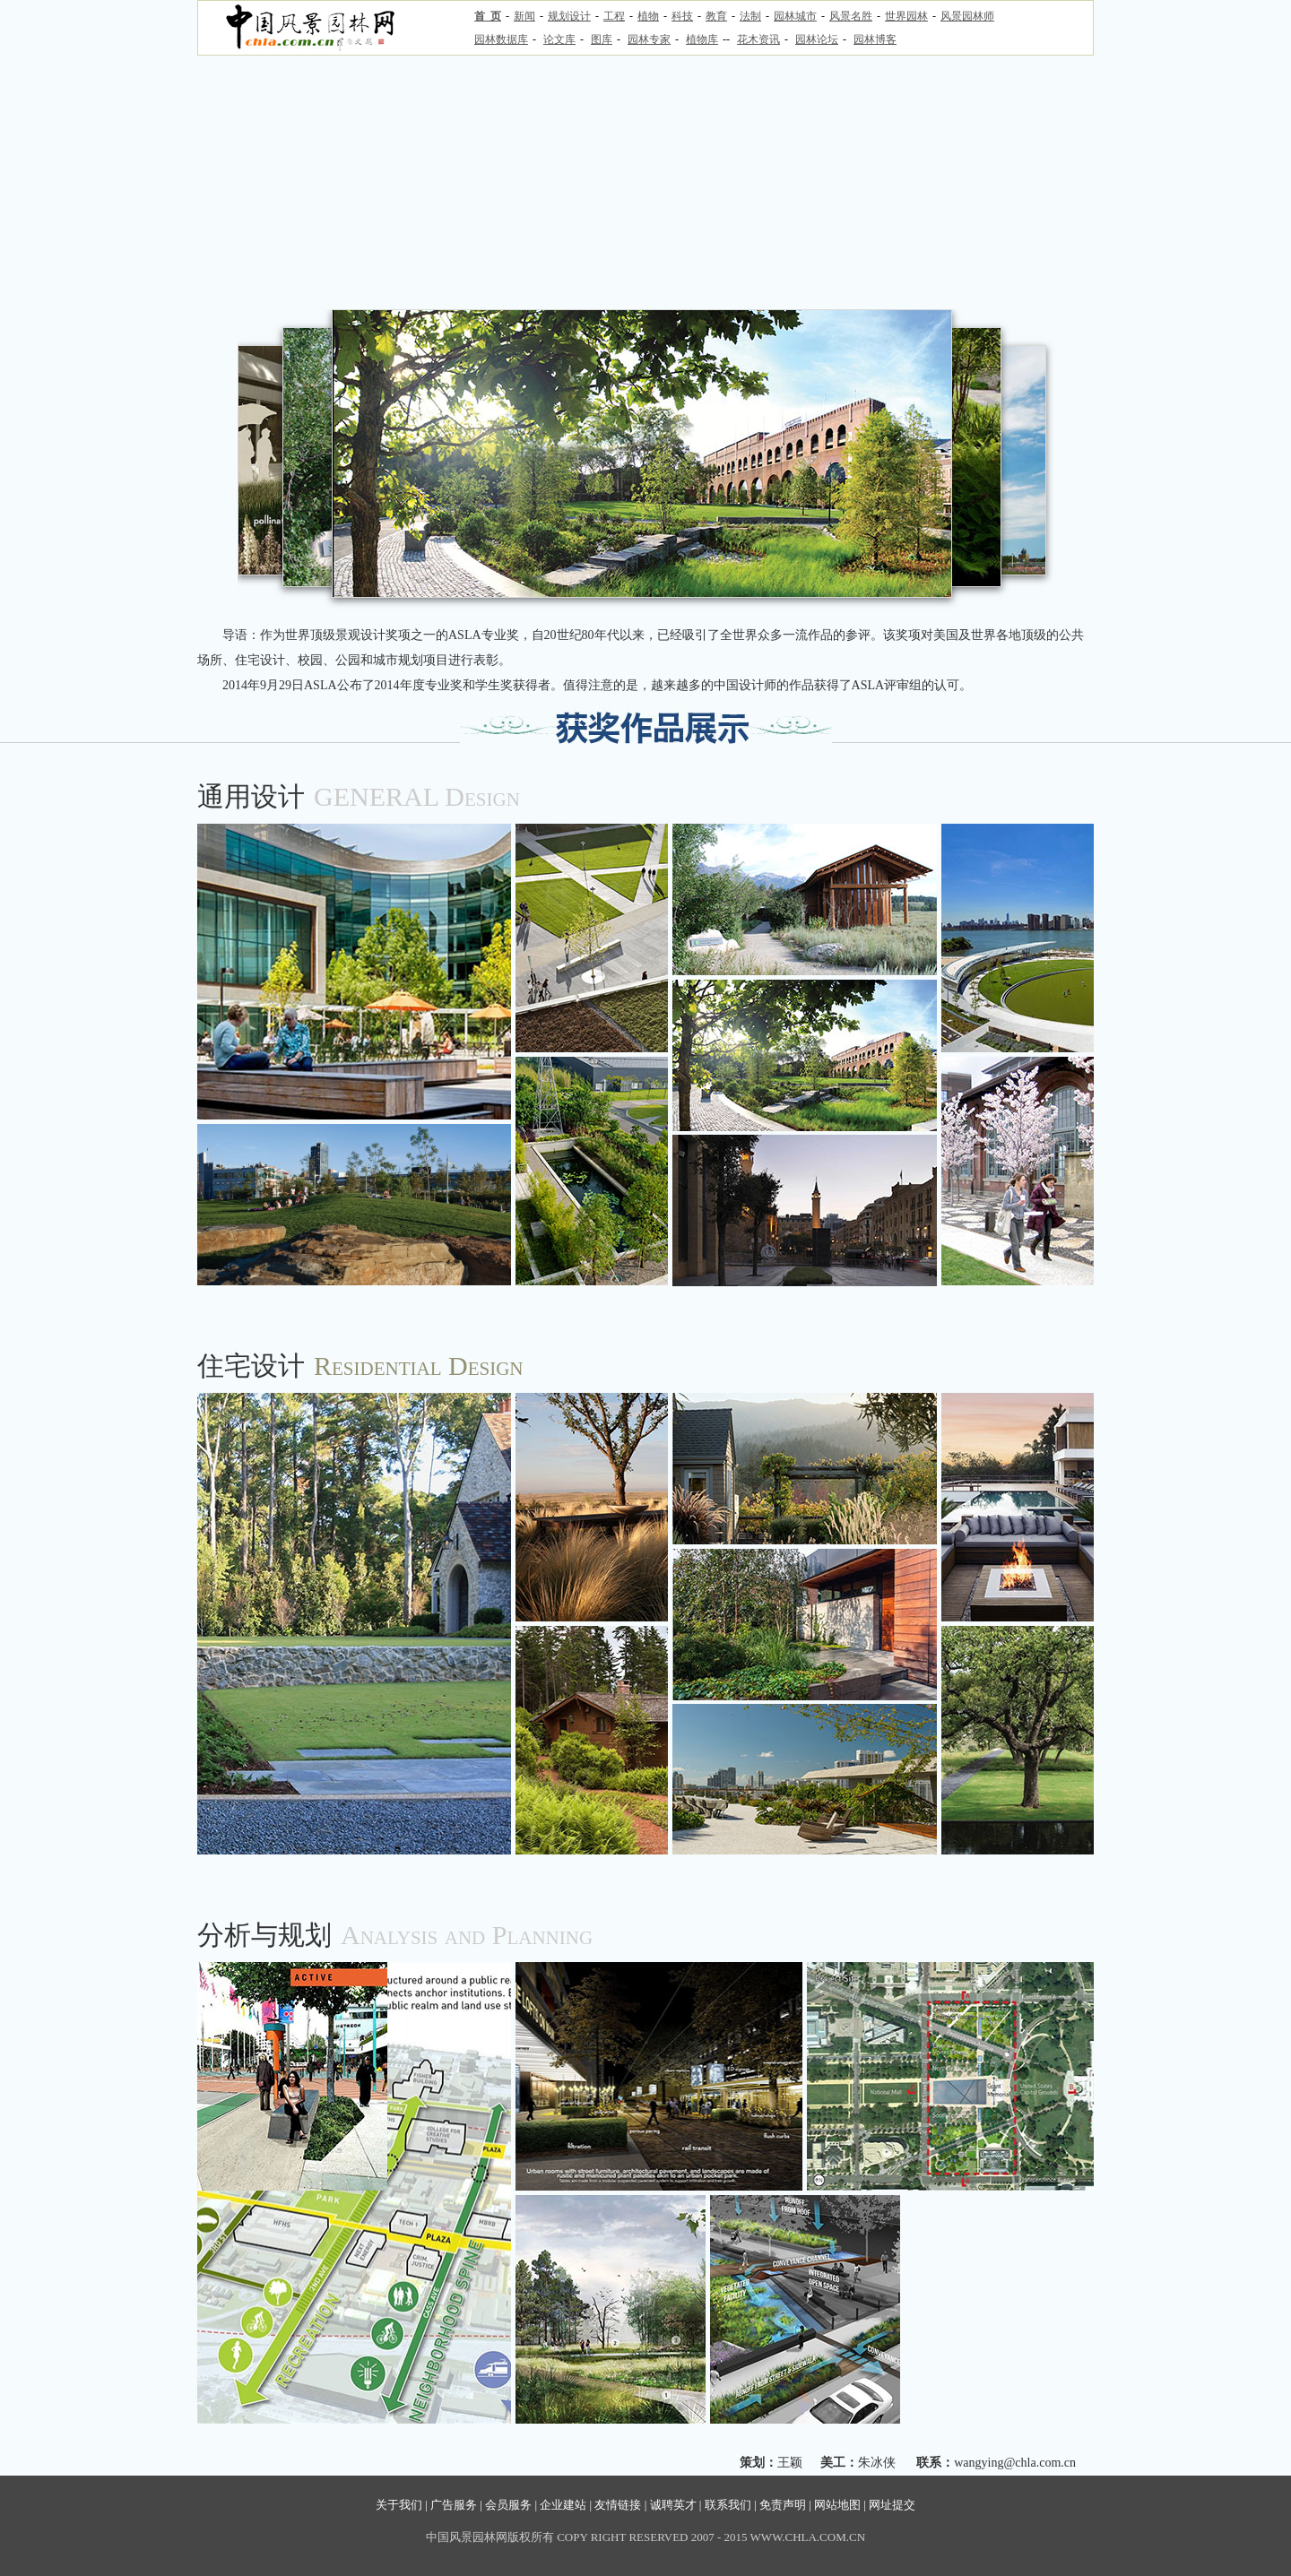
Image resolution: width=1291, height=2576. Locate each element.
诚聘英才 (673, 2504)
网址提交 (892, 2504)
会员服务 (508, 2504)
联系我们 (728, 2504)
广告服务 (453, 2504)
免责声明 (782, 2504)
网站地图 (837, 2504)
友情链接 (617, 2504)
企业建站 (563, 2504)
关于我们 (399, 2504)
